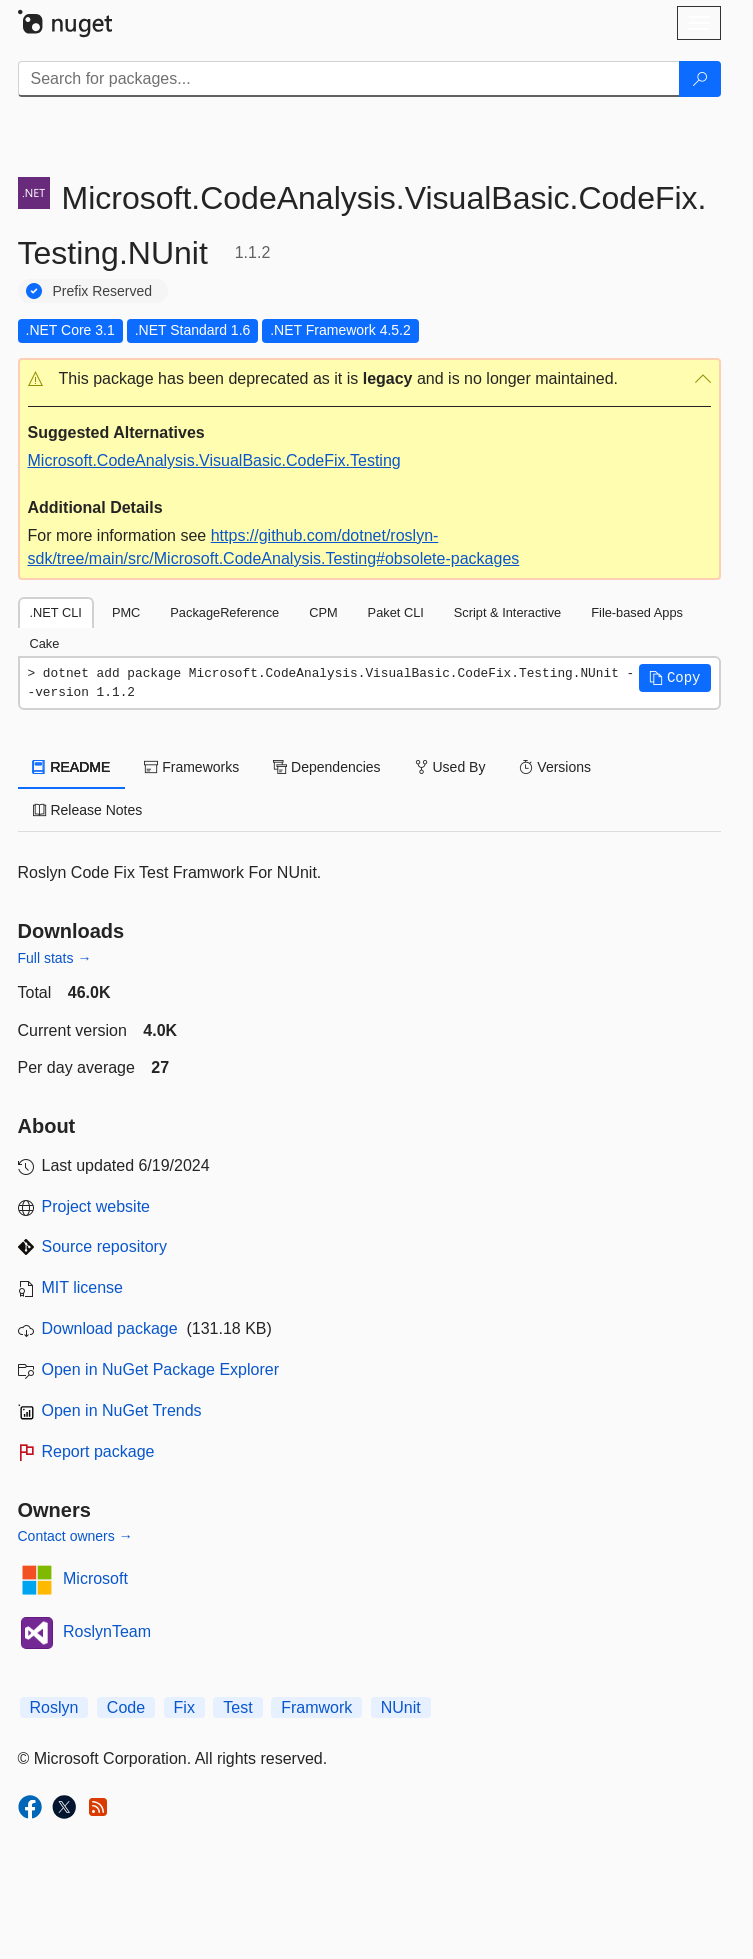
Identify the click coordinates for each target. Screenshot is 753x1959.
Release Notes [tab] (88, 810)
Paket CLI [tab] (396, 612)
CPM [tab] (323, 612)
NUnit (401, 1707)
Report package (98, 1451)
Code (126, 1707)
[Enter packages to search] (349, 79)
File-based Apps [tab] (637, 612)
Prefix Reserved (103, 291)
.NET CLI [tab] (56, 612)
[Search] (700, 79)
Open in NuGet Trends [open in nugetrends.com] (122, 1410)
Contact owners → (75, 1536)
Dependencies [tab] (326, 767)
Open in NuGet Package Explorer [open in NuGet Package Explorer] (160, 1369)
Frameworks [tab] (191, 767)
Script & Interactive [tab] (507, 612)
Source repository (104, 1246)
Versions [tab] (555, 767)
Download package (110, 1328)
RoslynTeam (107, 1631)
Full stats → (55, 958)
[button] (369, 379)
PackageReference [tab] (224, 612)
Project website (96, 1206)
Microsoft (95, 1578)
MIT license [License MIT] (83, 1287)
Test (237, 1707)
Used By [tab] (450, 767)
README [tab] (72, 767)
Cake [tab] (45, 643)
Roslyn (54, 1707)
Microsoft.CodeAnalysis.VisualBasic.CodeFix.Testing (214, 460)
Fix (184, 1707)
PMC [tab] (126, 612)
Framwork (316, 1707)
